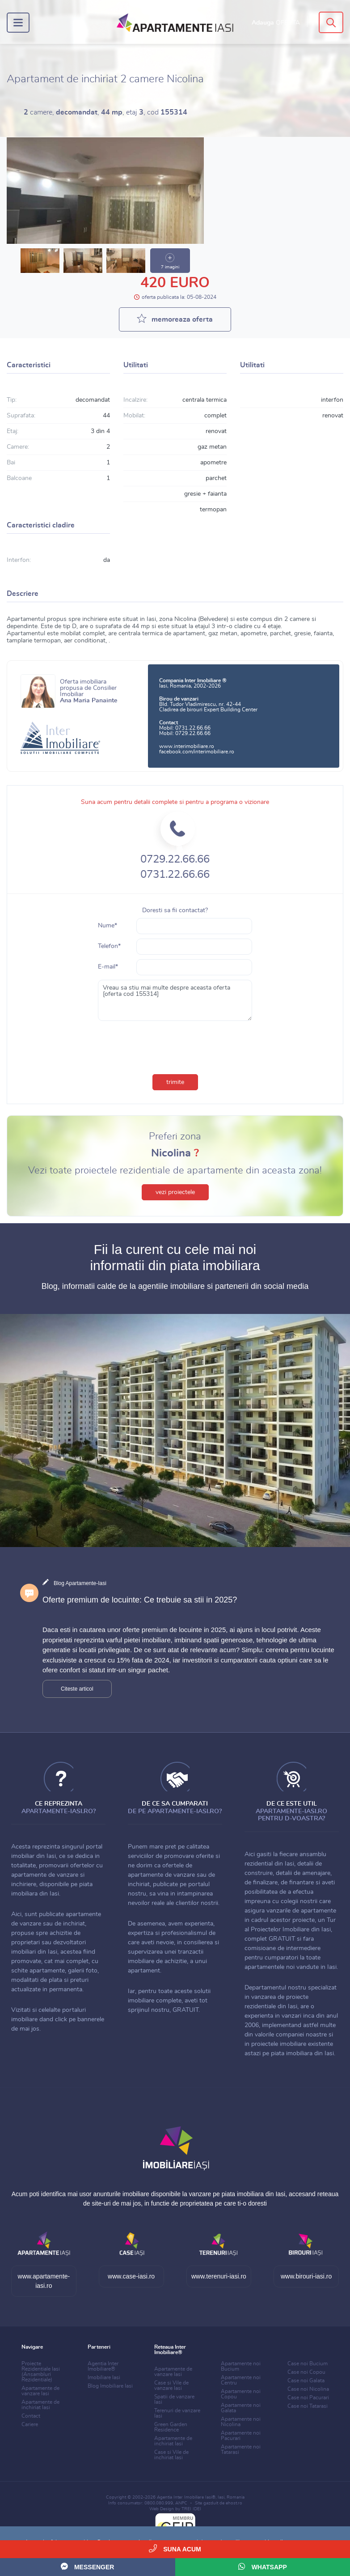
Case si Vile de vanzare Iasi (171, 2385)
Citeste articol (77, 1689)
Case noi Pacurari (308, 2397)
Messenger (87, 2566)
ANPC (181, 2503)
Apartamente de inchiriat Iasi (40, 2404)
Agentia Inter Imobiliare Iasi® (186, 2497)
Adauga (276, 23)
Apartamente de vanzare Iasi (40, 2390)
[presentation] (175, 1045)
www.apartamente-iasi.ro (44, 2281)
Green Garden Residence (170, 2427)
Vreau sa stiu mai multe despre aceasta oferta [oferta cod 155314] (175, 1000)
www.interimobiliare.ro (186, 746)
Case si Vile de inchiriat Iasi (171, 2454)
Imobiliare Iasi (104, 2377)
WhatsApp (262, 2566)
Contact (30, 2416)
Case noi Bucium (307, 2363)
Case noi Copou (306, 2372)
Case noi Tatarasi (307, 2406)
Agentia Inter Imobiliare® (103, 2366)
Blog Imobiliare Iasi (110, 2386)
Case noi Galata (306, 2380)
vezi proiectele (175, 1192)
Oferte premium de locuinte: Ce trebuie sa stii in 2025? (139, 1599)
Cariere (29, 2424)
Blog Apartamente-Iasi (80, 1583)
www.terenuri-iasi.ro (218, 2276)
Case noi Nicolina (308, 2389)
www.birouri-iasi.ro (306, 2276)
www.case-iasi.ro (131, 2276)
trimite (175, 1082)
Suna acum (175, 2548)
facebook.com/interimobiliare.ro (196, 751)
